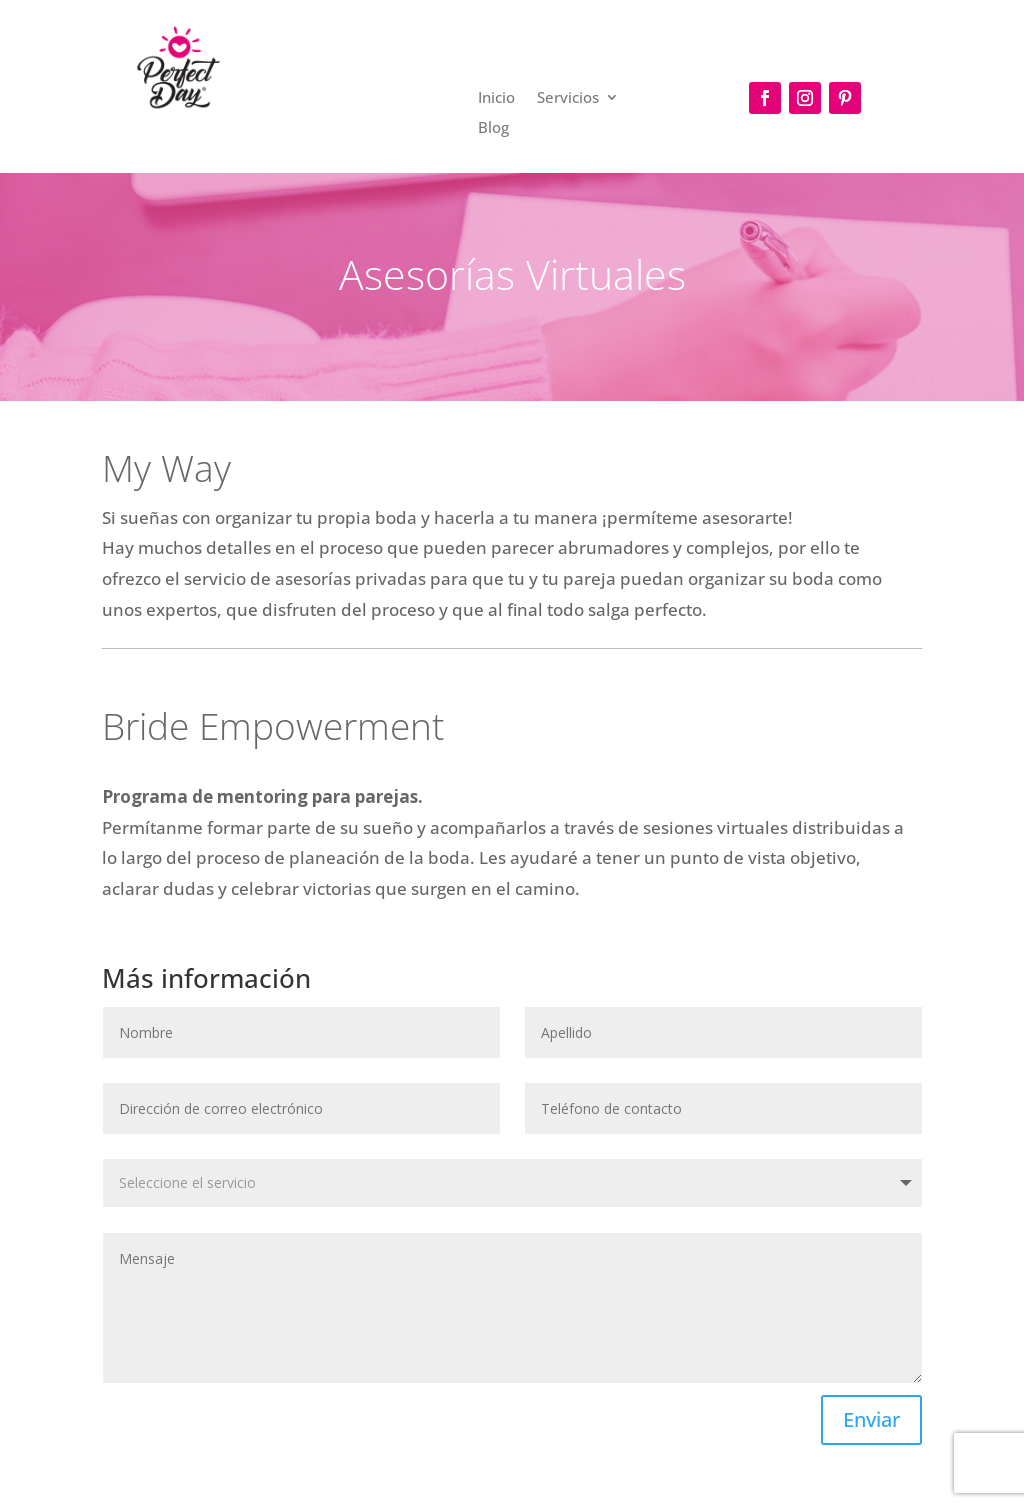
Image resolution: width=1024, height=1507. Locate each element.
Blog (493, 128)
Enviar (871, 1419)
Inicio (496, 98)
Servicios (568, 98)
